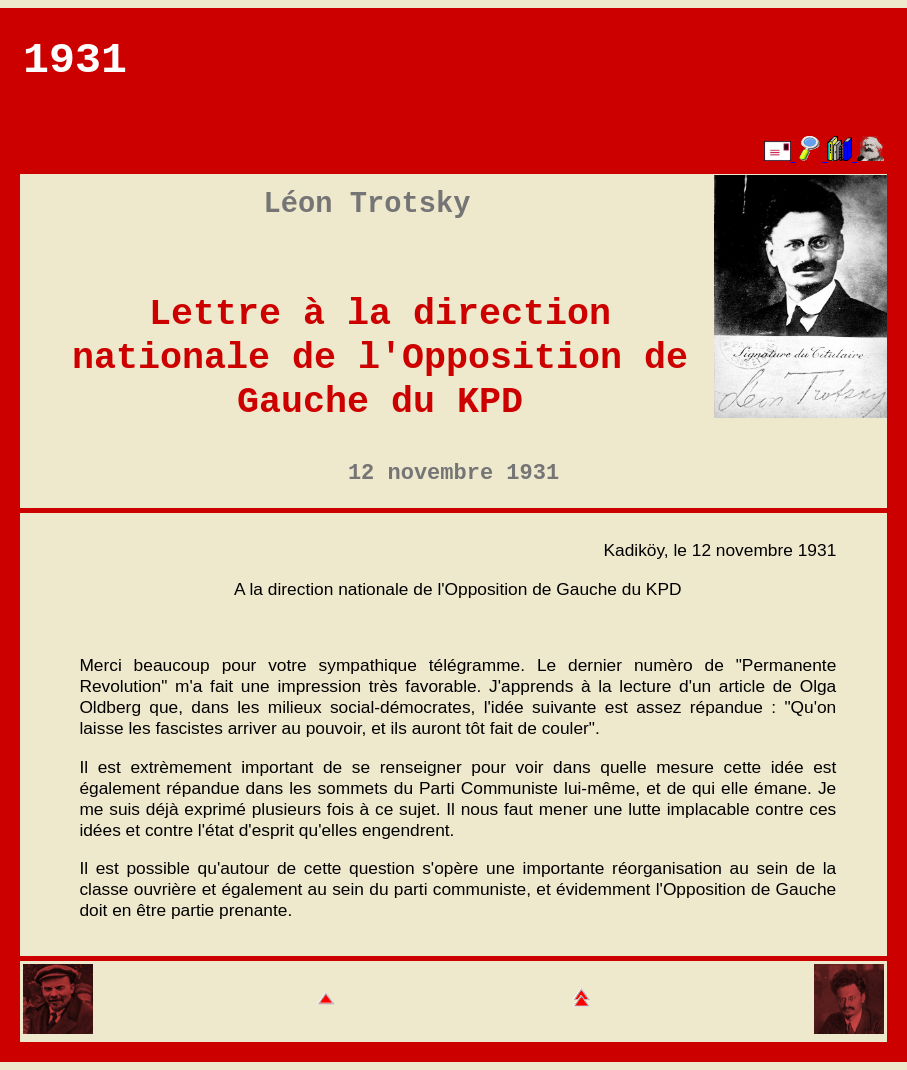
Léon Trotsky (367, 204)
